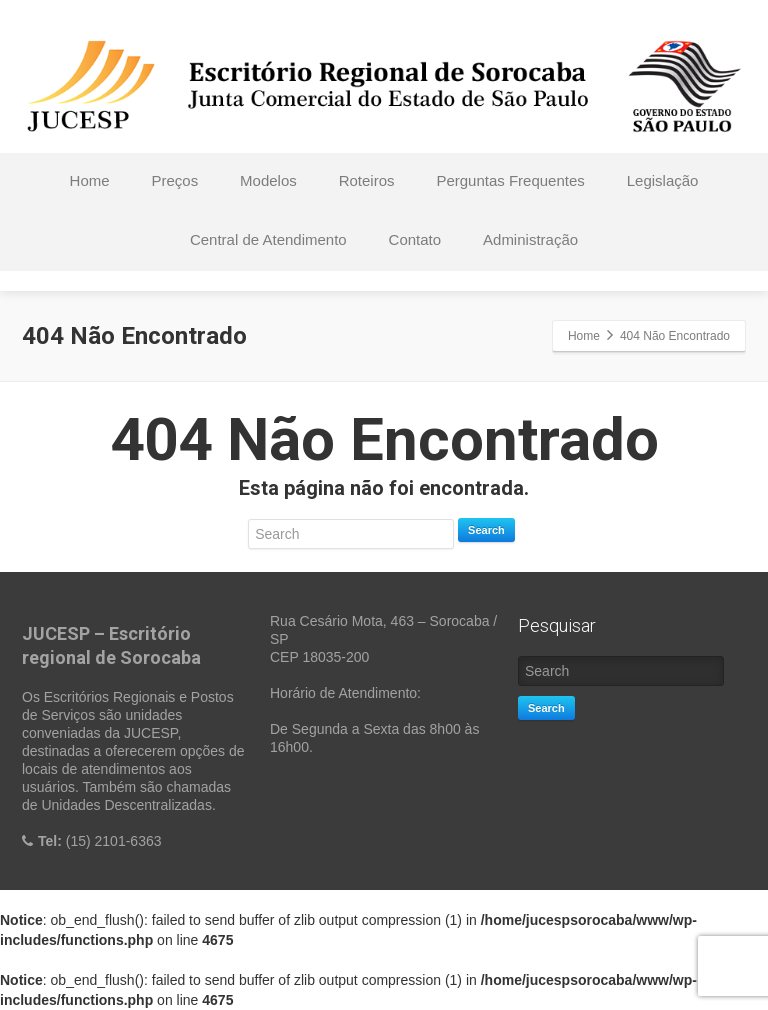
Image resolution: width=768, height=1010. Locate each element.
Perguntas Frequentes (510, 180)
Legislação (663, 180)
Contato (415, 239)
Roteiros (367, 180)
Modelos (268, 180)
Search (486, 530)
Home (90, 180)
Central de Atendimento (268, 239)
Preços (174, 180)
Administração (530, 239)
